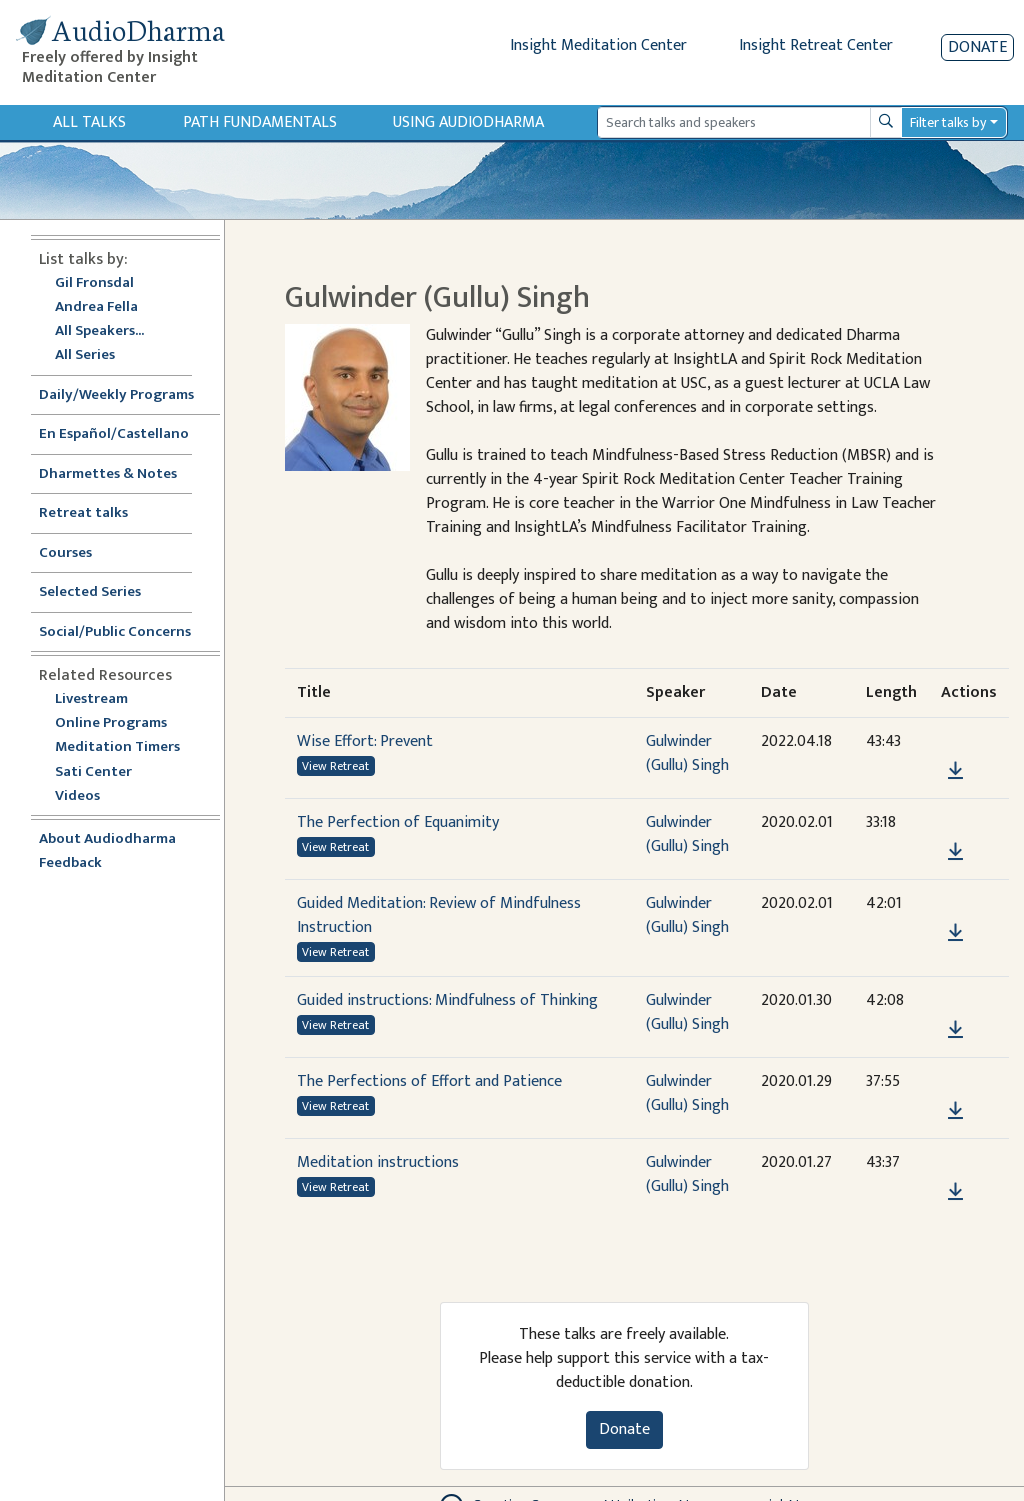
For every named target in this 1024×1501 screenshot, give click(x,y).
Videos (88, 796)
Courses (65, 553)
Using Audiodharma (468, 122)
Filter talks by (948, 122)
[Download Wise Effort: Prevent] (955, 771)
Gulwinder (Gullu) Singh (687, 753)
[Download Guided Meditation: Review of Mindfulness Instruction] (955, 933)
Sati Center (93, 772)
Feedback (70, 863)
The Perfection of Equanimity (398, 822)
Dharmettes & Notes (108, 474)
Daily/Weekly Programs (127, 395)
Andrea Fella (96, 307)
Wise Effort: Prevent (365, 741)
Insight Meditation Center (598, 45)
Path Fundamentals (260, 122)
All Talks (89, 122)
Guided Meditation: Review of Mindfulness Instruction (439, 915)
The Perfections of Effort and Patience (429, 1081)
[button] (955, 742)
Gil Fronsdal (94, 283)
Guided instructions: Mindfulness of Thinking (447, 1000)
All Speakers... (99, 331)
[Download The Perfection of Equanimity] (955, 852)
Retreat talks (83, 513)
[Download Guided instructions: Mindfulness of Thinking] (955, 1030)
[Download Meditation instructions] (955, 1192)
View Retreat (335, 766)
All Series (85, 355)
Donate (977, 47)
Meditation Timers (117, 747)
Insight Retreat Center (816, 45)
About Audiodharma (107, 839)
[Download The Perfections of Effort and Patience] (955, 1111)
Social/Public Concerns (115, 632)
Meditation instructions (378, 1162)
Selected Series (102, 592)
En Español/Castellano (114, 434)
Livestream (91, 699)
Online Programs (111, 723)
